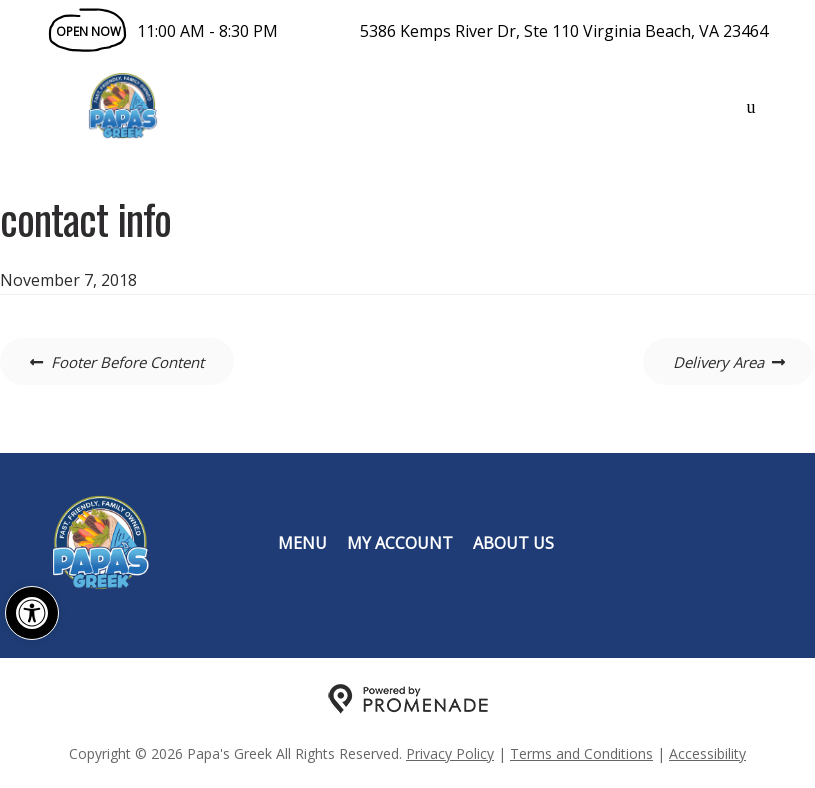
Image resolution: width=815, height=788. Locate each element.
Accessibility (707, 753)
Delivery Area (718, 362)
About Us (513, 543)
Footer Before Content (127, 362)
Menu (302, 543)
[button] (32, 613)
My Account (400, 543)
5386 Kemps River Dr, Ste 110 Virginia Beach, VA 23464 (564, 31)
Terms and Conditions (581, 753)
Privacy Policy (450, 753)
